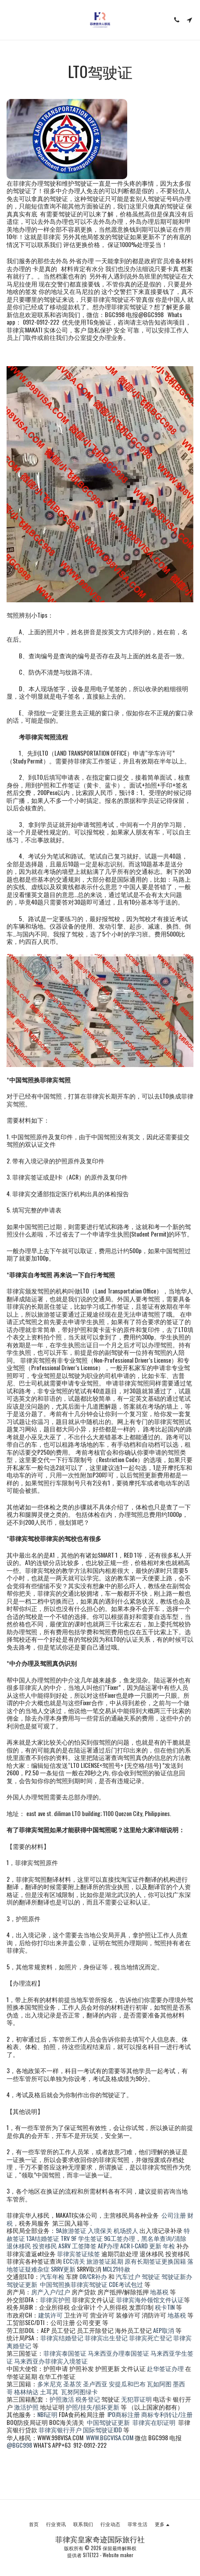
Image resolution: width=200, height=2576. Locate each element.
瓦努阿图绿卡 (79, 2391)
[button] (9, 19)
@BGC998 (19, 2444)
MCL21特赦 (116, 2268)
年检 (169, 2245)
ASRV (64, 2245)
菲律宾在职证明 (153, 2422)
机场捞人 (126, 2230)
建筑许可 (50, 2314)
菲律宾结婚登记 (61, 2337)
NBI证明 (47, 2414)
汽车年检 (52, 2276)
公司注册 (173, 2214)
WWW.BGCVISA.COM (109, 2437)
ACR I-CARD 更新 (140, 2245)
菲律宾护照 (55, 2299)
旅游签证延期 (104, 2260)
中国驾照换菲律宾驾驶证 (73, 2284)
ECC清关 (74, 2260)
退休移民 (19, 2245)
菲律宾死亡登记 (150, 2337)
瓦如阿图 (159, 2383)
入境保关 (100, 2230)
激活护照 (26, 2406)
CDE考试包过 (126, 2284)
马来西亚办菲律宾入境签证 (51, 2360)
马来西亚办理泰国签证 (118, 2352)
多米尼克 (49, 2383)
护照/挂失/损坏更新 (92, 2406)
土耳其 (49, 2391)
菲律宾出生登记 (106, 2337)
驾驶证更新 (22, 2284)
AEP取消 (163, 2330)
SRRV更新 (63, 2268)
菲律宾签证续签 (78, 2253)
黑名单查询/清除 (163, 2238)
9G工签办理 (119, 2238)
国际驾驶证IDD (102, 2429)
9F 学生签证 (87, 2238)
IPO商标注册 (123, 2414)
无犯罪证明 (136, 2398)
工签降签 (84, 2245)
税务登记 (87, 2398)
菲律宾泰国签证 (64, 2352)
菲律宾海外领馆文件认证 (150, 2299)
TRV (65, 2238)
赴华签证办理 (165, 2368)
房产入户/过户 (50, 2291)
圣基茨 (72, 2383)
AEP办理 (108, 2245)
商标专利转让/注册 (167, 2414)
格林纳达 (27, 2391)
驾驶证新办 (176, 2276)
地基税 (159, 2291)
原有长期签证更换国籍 (155, 2260)
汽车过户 (128, 2276)
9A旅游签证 (71, 2230)
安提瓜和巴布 (127, 2383)
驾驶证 (151, 2276)
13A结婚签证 (42, 2238)
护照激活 (62, 2398)
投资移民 (44, 2245)
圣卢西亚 (95, 2383)
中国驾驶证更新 (108, 2422)
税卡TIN (165, 2306)
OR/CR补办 (93, 2276)
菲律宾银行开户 (60, 2429)
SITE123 (91, 2554)
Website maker (118, 2554)
